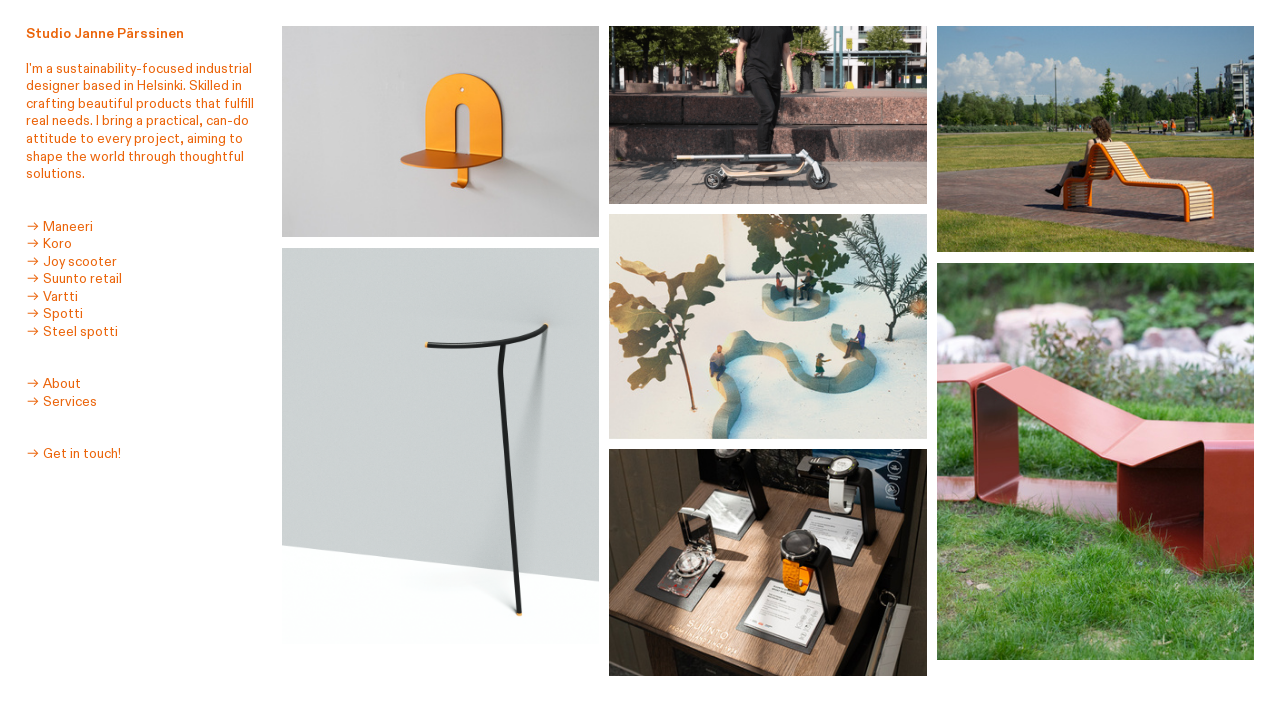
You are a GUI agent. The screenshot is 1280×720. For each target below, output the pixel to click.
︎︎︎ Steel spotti (72, 332)
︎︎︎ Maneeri (59, 227)
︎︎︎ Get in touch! (73, 454)
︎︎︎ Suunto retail (74, 279)
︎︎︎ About (53, 384)
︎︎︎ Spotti (54, 314)
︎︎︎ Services (61, 402)
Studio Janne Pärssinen (105, 34)
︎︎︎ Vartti (52, 297)
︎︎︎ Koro (49, 244)
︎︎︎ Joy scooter (71, 262)
